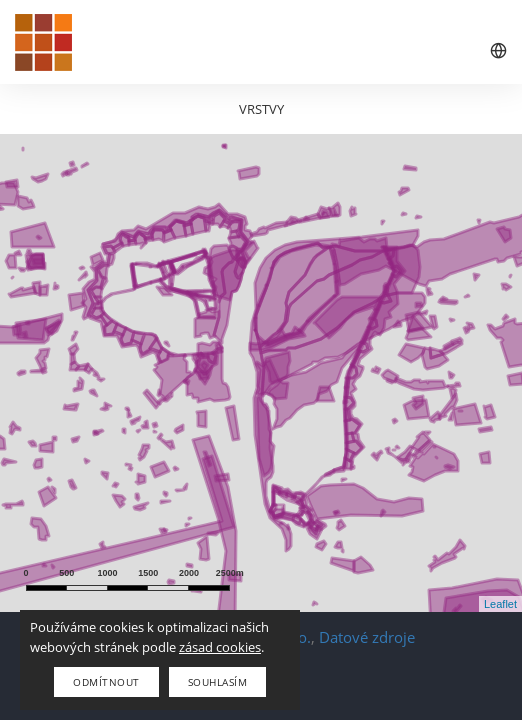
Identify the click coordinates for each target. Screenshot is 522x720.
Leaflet (500, 604)
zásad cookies (220, 647)
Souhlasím (218, 682)
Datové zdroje (367, 637)
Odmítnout (106, 682)
